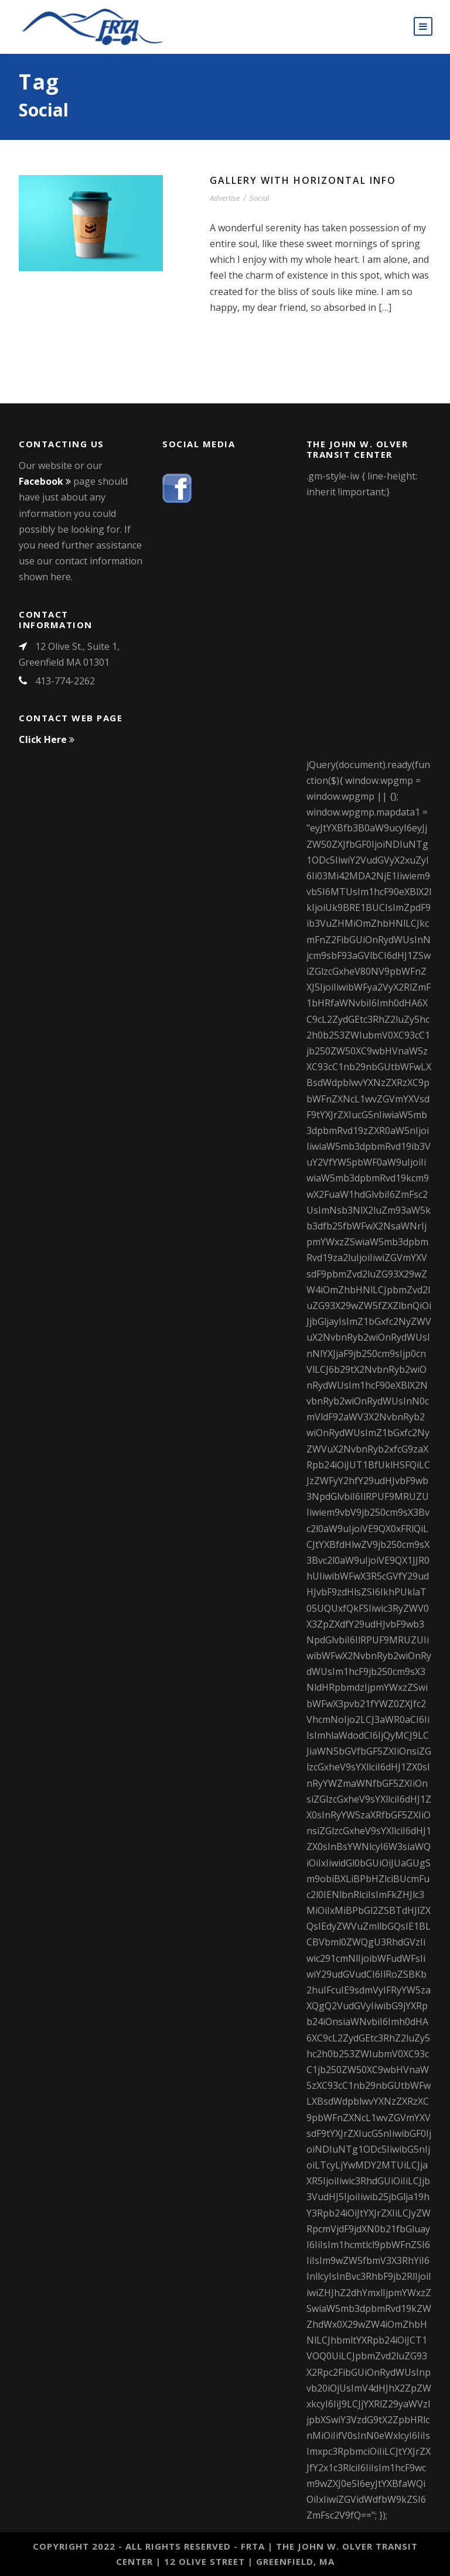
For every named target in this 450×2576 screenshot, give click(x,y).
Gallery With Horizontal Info (303, 180)
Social (259, 198)
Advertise (225, 198)
